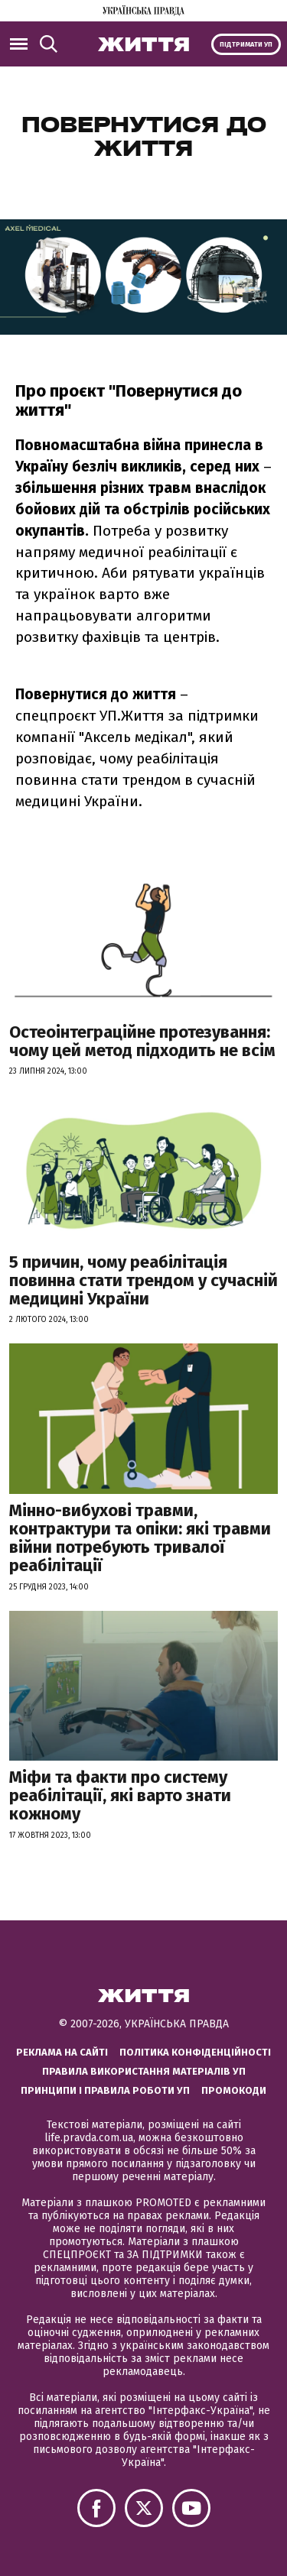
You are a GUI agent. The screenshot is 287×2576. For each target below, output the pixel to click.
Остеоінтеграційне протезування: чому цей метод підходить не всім (142, 1041)
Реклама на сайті (62, 2052)
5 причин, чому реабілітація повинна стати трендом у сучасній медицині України (143, 1280)
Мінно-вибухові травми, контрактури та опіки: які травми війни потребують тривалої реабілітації (140, 1538)
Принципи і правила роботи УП (105, 2090)
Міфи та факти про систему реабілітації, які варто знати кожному (120, 1795)
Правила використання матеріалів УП (144, 2071)
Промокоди (233, 2090)
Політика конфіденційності (195, 2052)
